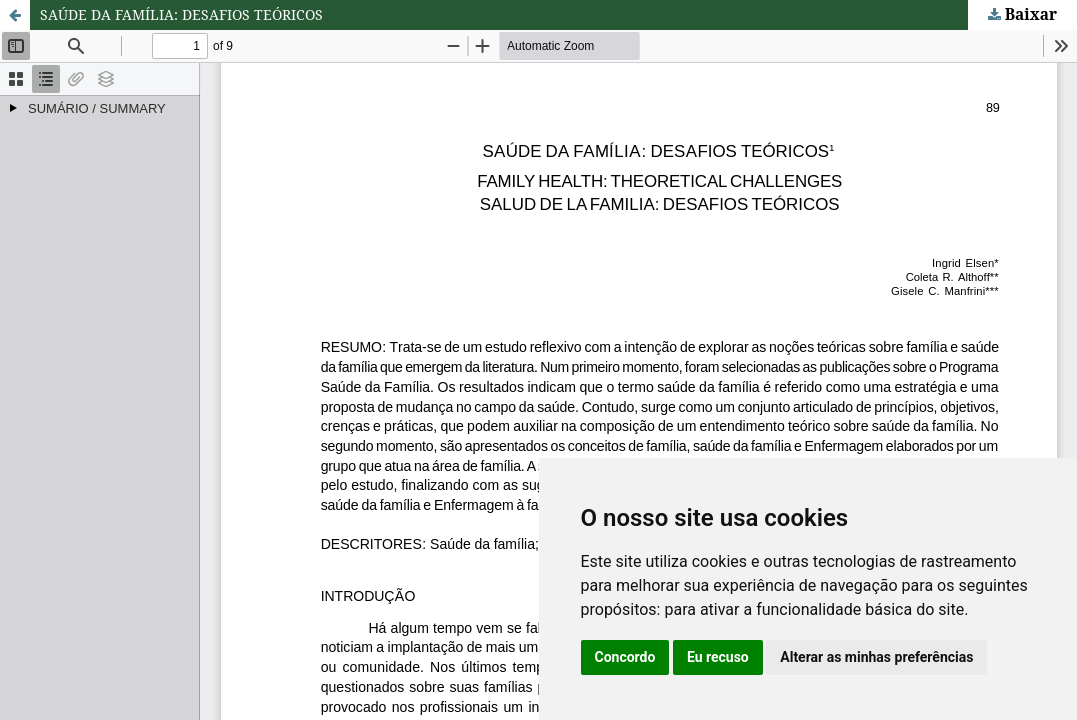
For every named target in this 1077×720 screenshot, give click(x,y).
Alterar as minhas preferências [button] (876, 657)
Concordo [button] (625, 657)
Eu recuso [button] (718, 657)
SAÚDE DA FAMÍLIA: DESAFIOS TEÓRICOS (181, 14)
